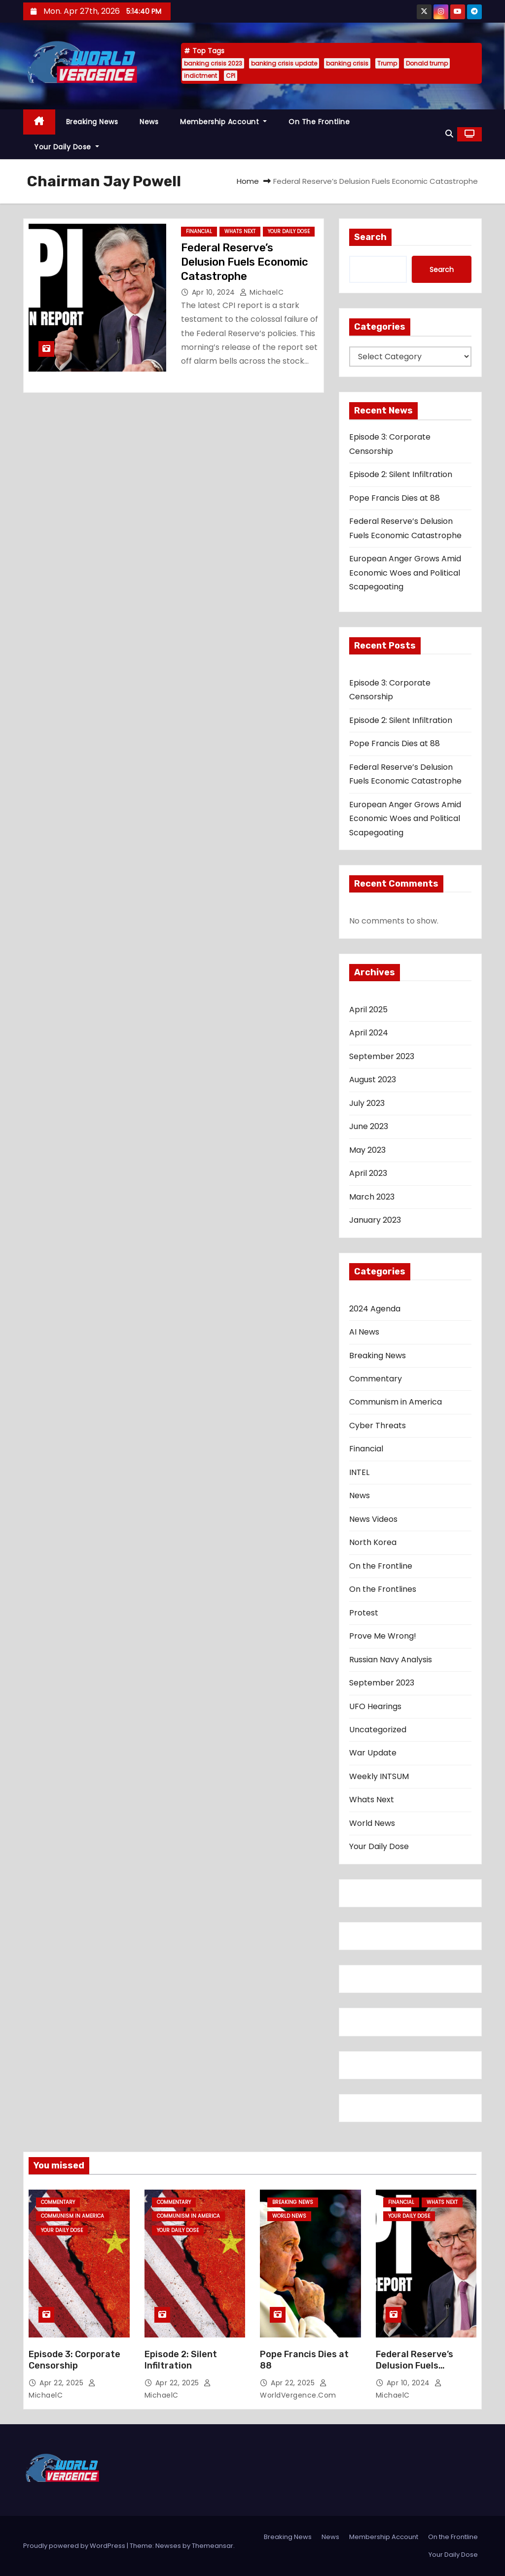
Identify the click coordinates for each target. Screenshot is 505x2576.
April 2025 (368, 1009)
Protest (363, 1612)
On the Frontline (319, 122)
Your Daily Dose (66, 147)
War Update (373, 1752)
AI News (364, 1332)
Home (248, 181)
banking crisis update (284, 63)
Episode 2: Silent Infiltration (400, 474)
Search (370, 237)
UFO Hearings (375, 1706)
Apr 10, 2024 (215, 292)
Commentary (375, 1378)
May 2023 (367, 1150)
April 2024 (368, 1032)
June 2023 (368, 1126)
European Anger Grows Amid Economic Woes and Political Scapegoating (405, 572)
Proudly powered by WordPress (75, 2545)
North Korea (373, 1542)
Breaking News (92, 122)
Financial (199, 231)
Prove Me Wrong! (382, 1636)
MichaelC (262, 292)
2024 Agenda (374, 1308)
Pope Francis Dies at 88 (394, 498)
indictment (200, 75)
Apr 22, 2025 (62, 2383)
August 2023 (372, 1079)
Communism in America (395, 1402)
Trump (387, 63)
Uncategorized (377, 1729)
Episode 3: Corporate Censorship (74, 2360)
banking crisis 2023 (213, 63)
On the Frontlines (382, 1589)
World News (372, 1823)
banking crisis (347, 63)
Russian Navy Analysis (390, 1659)
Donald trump (427, 63)
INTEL (359, 1472)
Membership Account (223, 122)
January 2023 (375, 1220)
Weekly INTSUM (379, 1776)
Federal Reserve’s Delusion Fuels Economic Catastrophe (244, 262)
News (149, 122)
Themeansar (212, 2545)
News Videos (373, 1519)
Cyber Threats (377, 1425)
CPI (230, 75)
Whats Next (239, 231)
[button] (449, 133)
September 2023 (381, 1056)
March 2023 (372, 1196)
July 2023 (367, 1103)
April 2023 (368, 1173)
